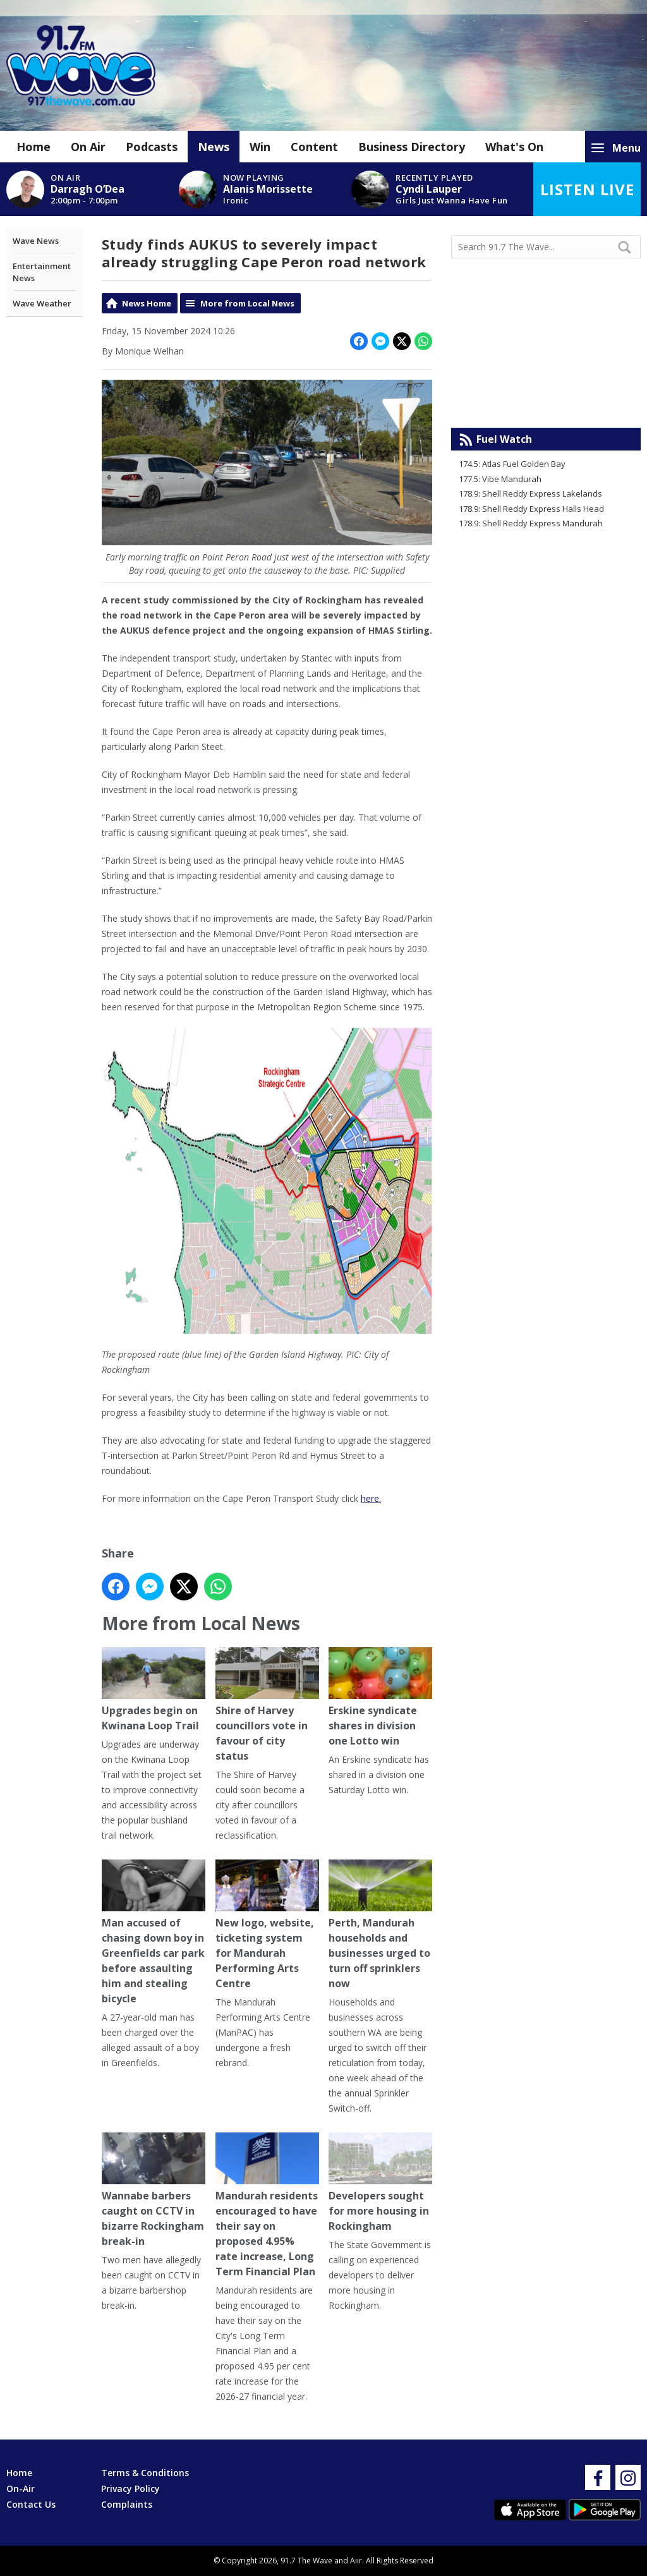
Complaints (126, 2504)
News (213, 146)
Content (314, 146)
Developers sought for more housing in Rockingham (380, 2182)
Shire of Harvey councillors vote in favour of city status (266, 1705)
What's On (514, 146)
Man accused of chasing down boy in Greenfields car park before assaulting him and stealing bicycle (153, 1932)
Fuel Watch (504, 439)
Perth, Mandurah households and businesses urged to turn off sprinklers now (380, 1924)
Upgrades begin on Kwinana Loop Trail (153, 1689)
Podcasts (152, 146)
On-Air (20, 2488)
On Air (88, 146)
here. (371, 1498)
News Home (146, 303)
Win (260, 146)
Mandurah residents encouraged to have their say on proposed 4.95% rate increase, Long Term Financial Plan (266, 2205)
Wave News (36, 240)
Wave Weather (42, 303)
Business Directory (411, 146)
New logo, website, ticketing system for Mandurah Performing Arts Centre (266, 1924)
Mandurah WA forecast (546, 402)
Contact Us (31, 2504)
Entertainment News (42, 272)
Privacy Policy (130, 2488)
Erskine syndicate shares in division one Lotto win (380, 1697)
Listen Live (587, 189)
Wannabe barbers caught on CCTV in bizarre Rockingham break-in (153, 2190)
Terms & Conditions (145, 2473)
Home (33, 146)
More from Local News (247, 303)
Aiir (356, 2560)
